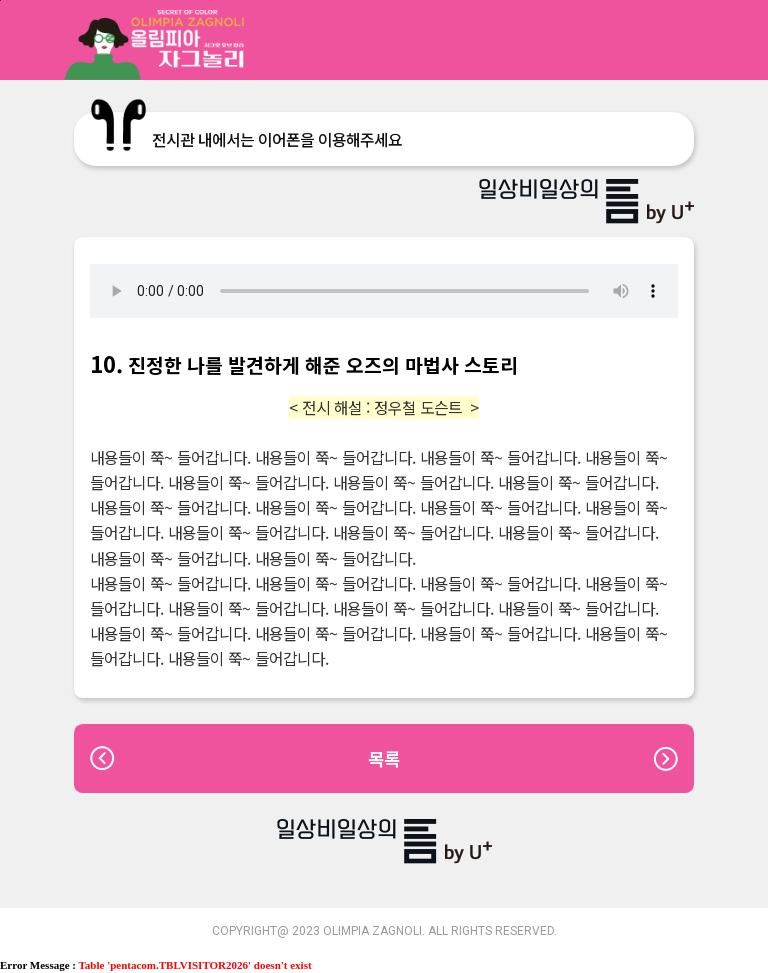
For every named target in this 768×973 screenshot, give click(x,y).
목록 (384, 758)
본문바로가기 (0, 0)
